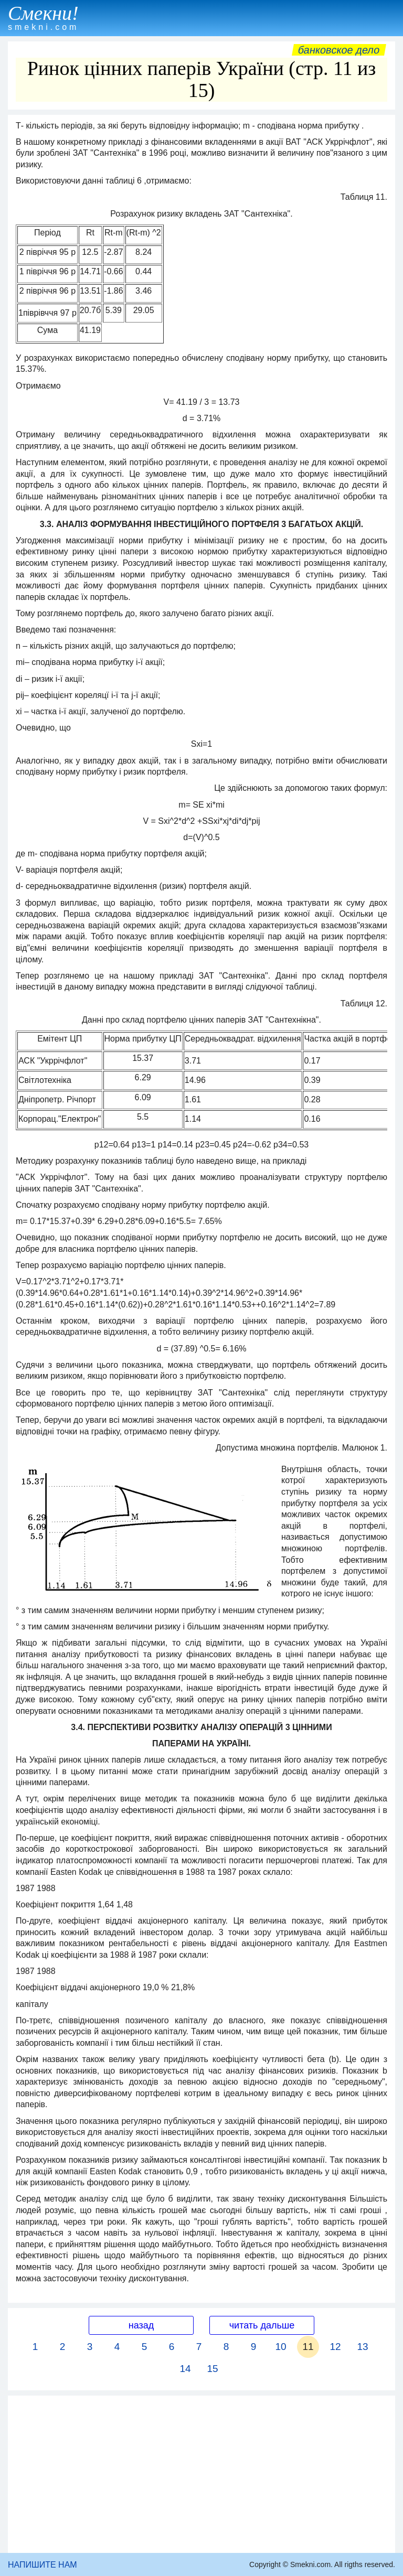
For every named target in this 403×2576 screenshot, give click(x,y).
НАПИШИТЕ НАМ (42, 2564)
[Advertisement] (201, 2474)
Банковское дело (338, 50)
